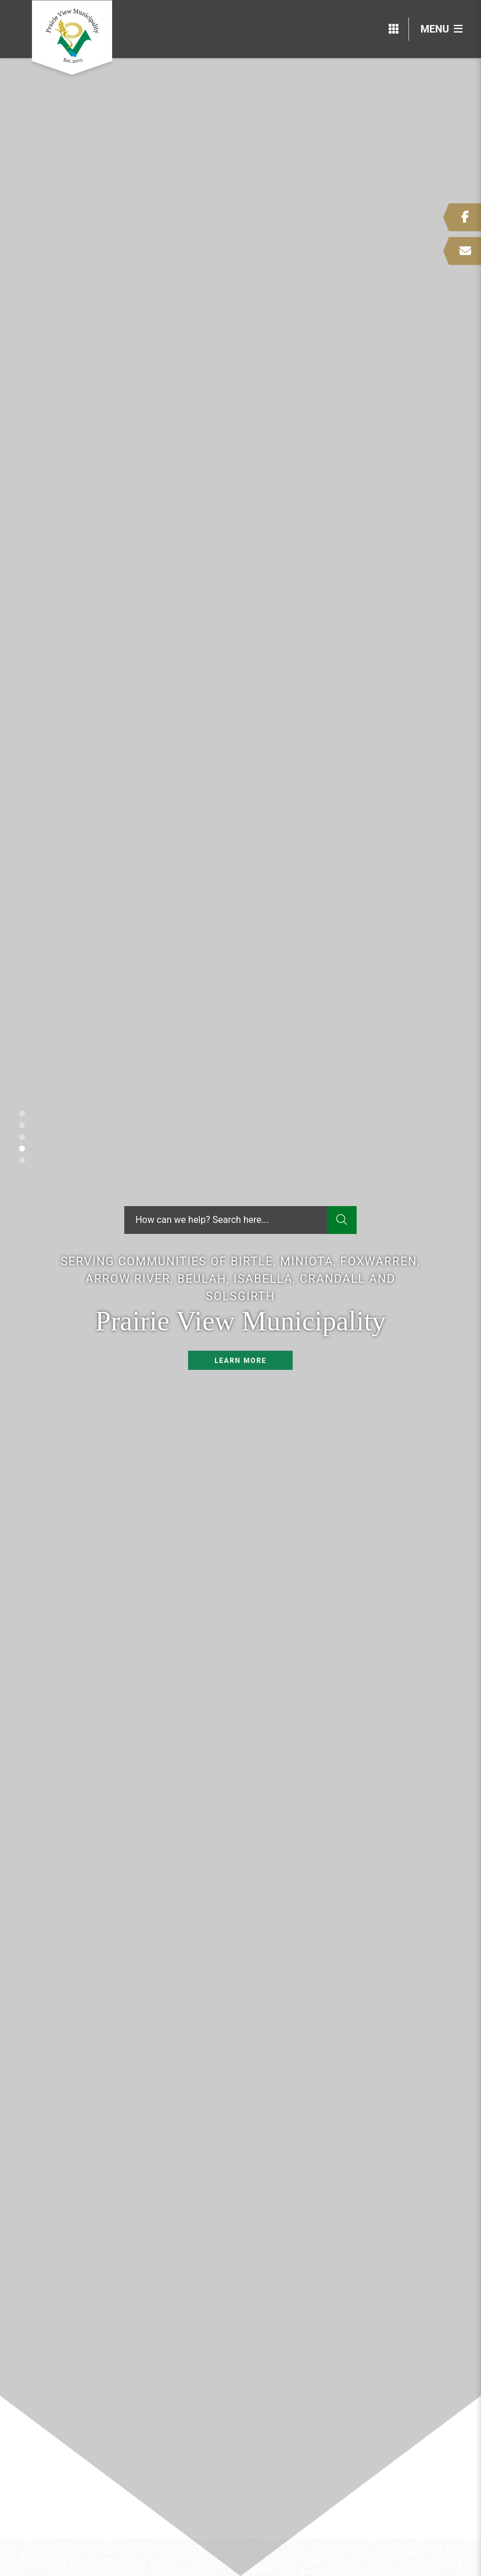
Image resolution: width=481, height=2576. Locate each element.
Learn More (240, 1361)
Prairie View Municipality (72, 39)
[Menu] (441, 29)
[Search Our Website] (240, 1220)
